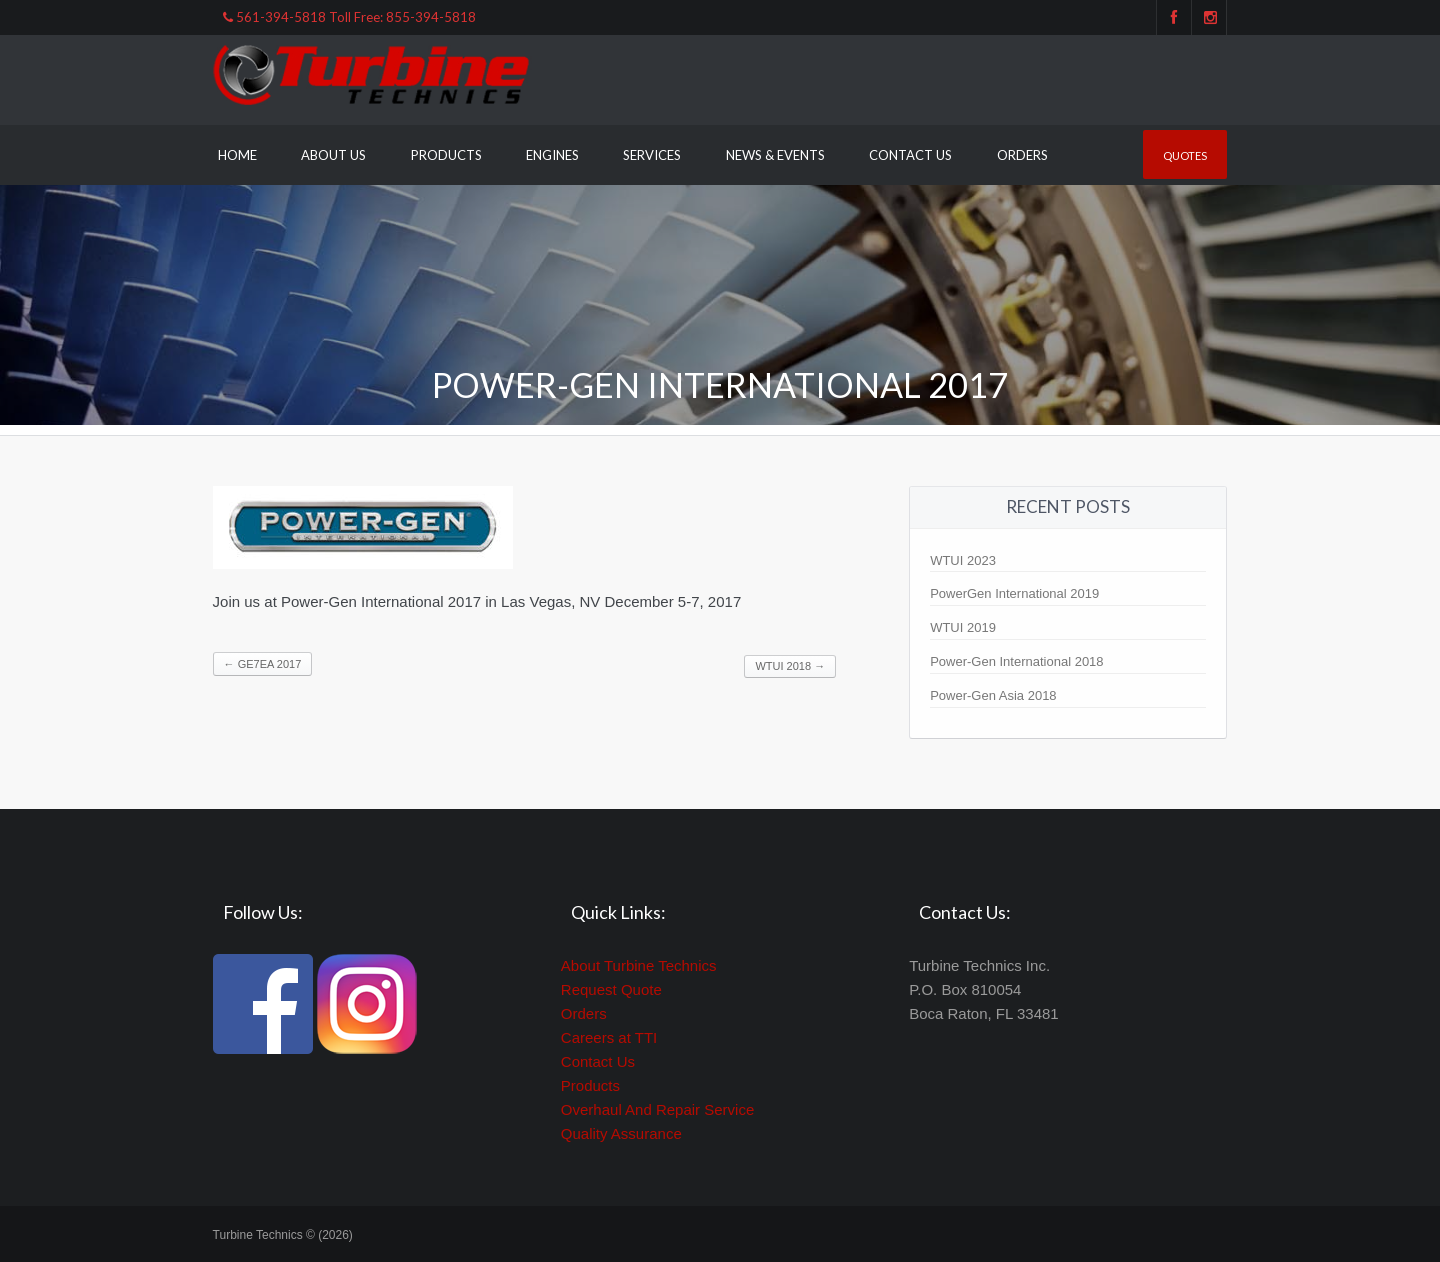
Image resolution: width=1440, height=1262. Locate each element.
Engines (552, 155)
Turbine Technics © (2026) (283, 1235)
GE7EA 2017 (263, 664)
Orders (1022, 155)
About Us (333, 155)
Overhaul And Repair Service (657, 1109)
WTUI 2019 (963, 627)
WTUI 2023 (963, 560)
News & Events (775, 155)
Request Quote (611, 989)
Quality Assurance (621, 1133)
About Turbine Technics (639, 965)
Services (652, 155)
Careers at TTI (609, 1037)
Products (446, 155)
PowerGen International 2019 (1014, 593)
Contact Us (910, 155)
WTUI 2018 (790, 666)
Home (237, 155)
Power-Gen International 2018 (1016, 661)
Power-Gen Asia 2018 (993, 695)
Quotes (1185, 155)
